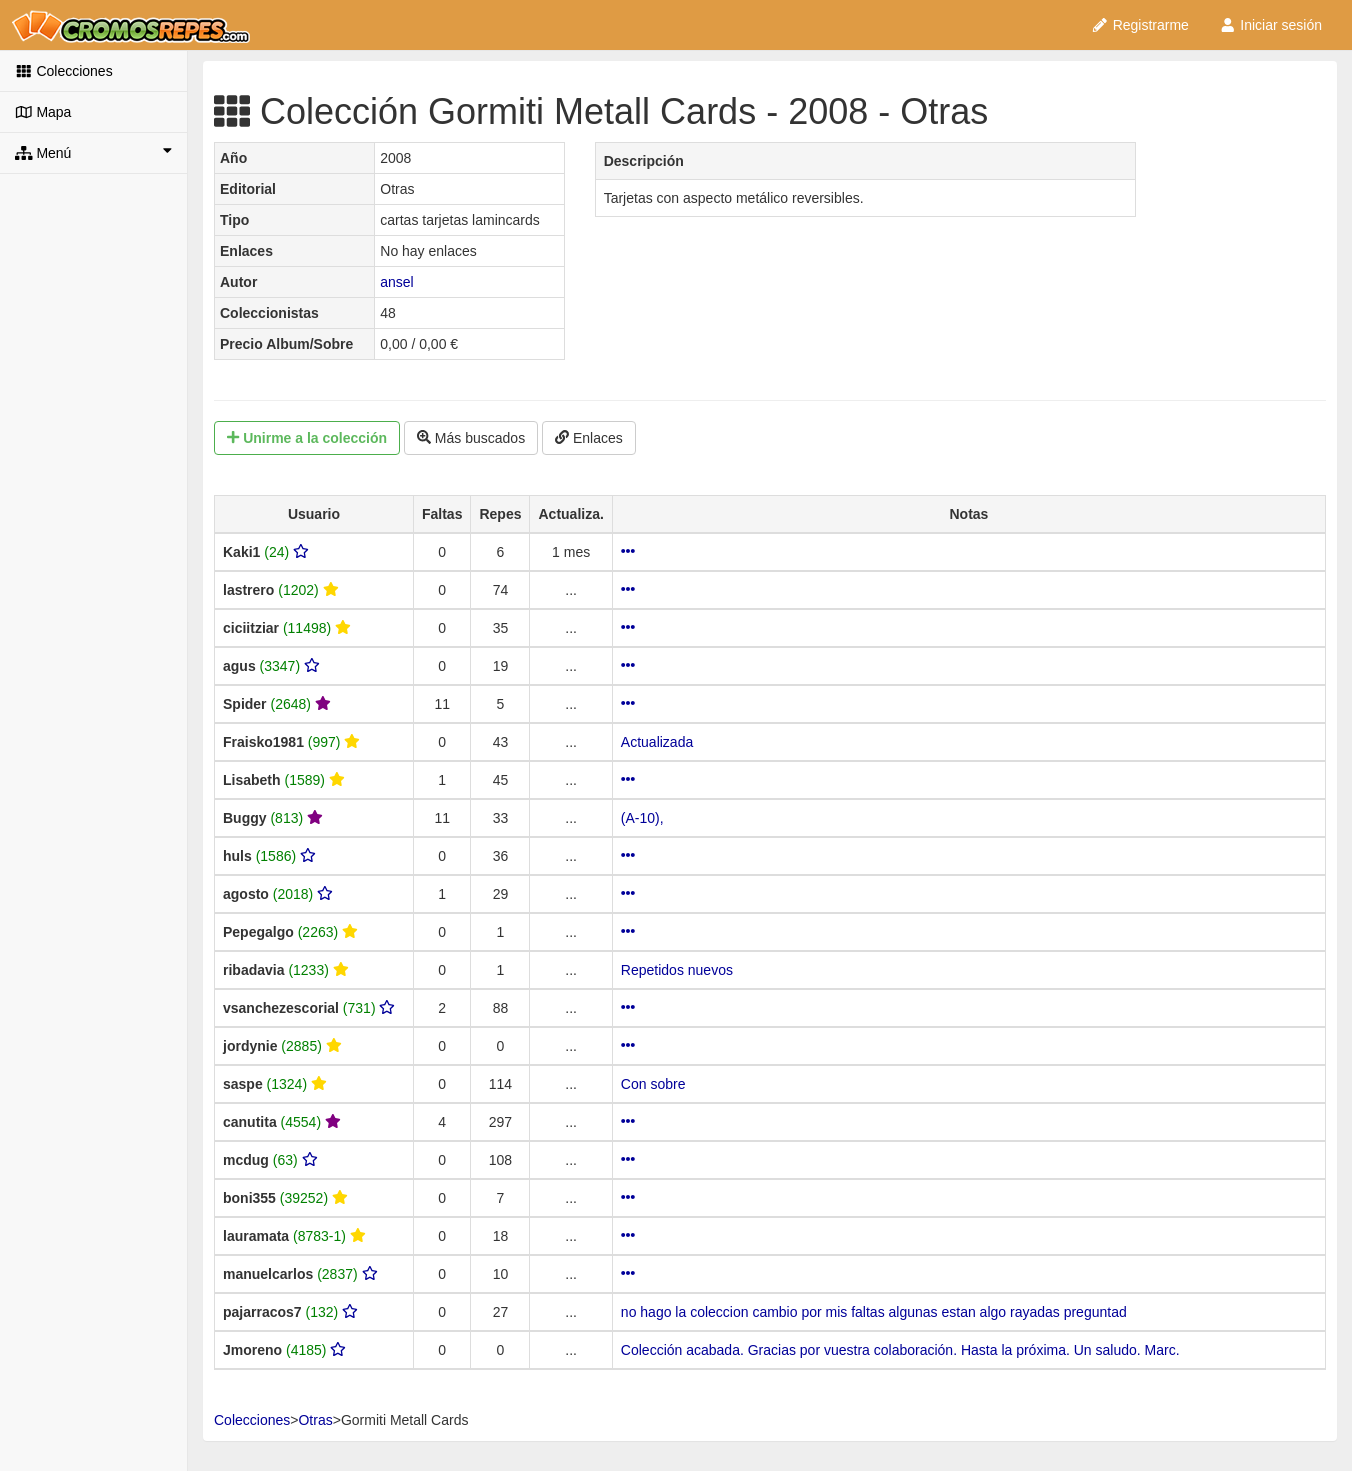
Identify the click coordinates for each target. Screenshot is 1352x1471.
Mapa (43, 112)
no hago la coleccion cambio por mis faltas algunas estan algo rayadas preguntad (874, 1312)
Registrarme (1140, 25)
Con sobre (653, 1084)
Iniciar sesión (1270, 25)
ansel (396, 282)
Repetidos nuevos (677, 970)
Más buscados (471, 438)
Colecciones (64, 71)
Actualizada (657, 742)
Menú (93, 152)
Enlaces (589, 438)
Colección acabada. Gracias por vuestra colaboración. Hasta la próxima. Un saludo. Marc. (900, 1350)
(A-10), (642, 818)
